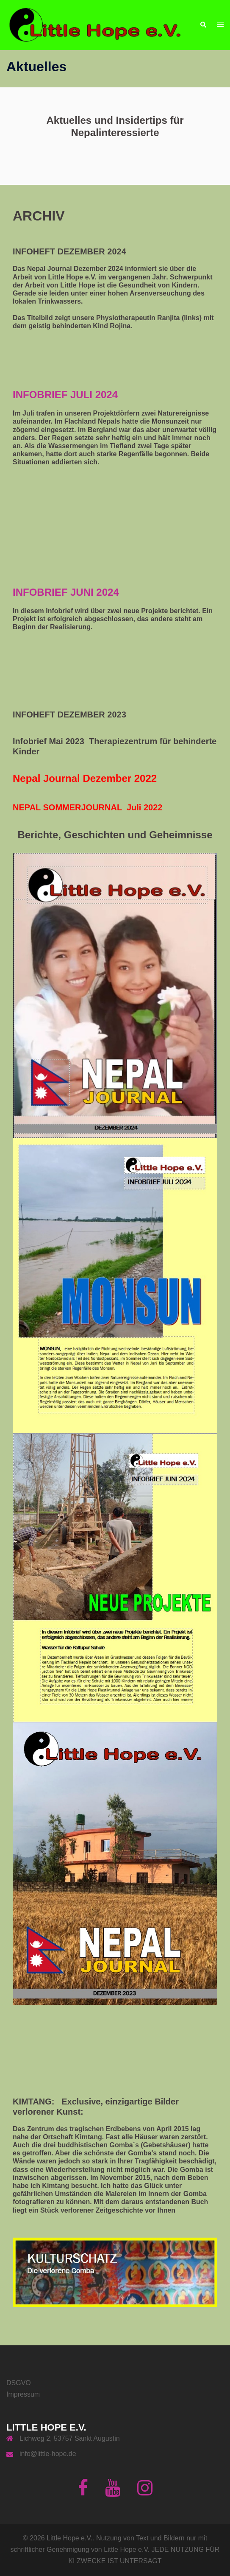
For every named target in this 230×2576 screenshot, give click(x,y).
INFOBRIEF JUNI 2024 (66, 592)
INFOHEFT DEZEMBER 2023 (69, 714)
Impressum (23, 2394)
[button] (203, 25)
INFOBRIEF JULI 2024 (65, 394)
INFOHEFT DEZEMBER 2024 (69, 251)
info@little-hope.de (47, 2453)
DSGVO (18, 2382)
